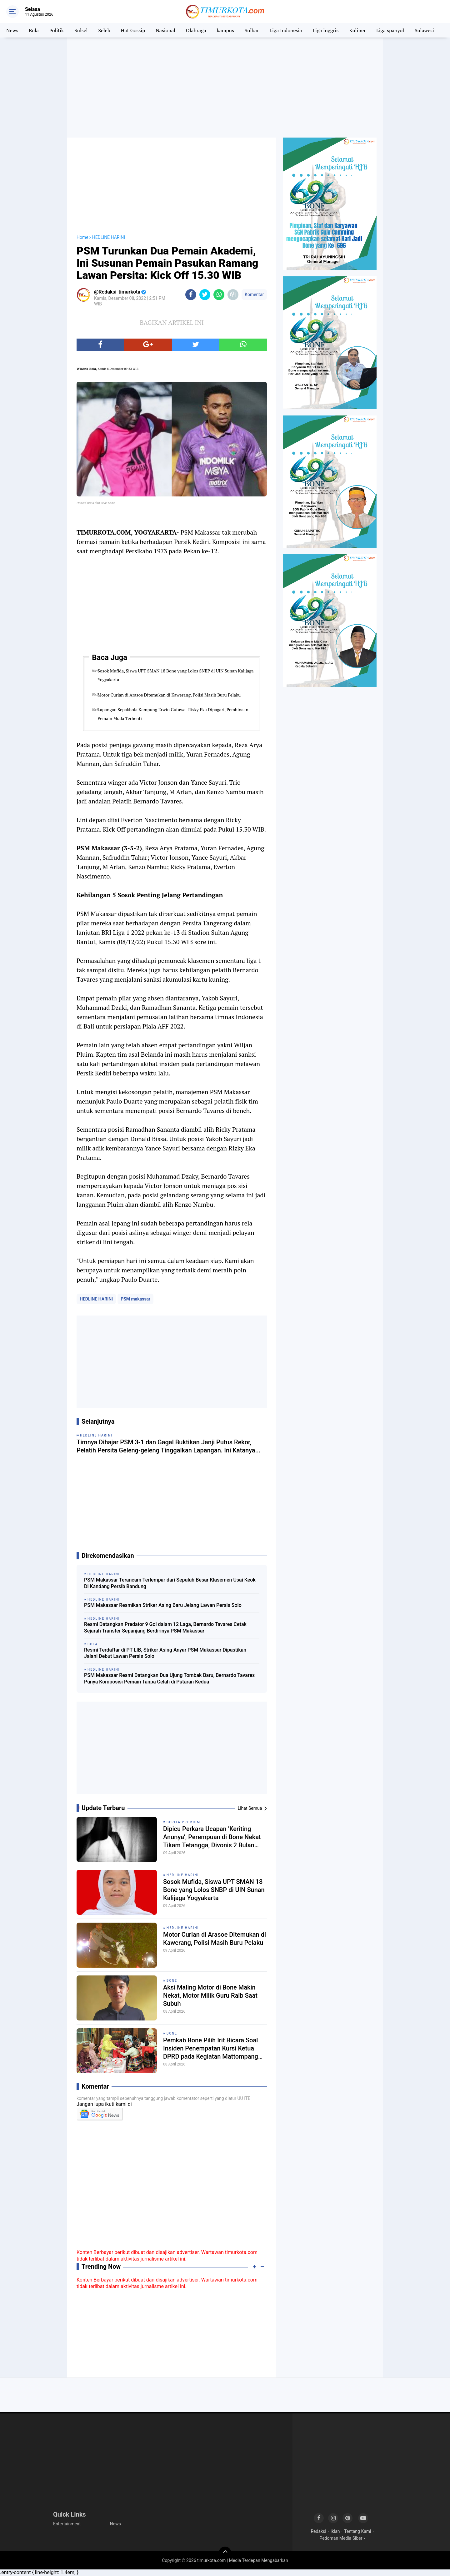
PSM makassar (135, 1298)
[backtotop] (225, 2553)
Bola (34, 30)
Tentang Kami (357, 2531)
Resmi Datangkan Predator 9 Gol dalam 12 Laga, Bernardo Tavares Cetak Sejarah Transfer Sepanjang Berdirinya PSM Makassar (165, 1627)
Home (82, 237)
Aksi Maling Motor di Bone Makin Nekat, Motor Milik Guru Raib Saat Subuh (210, 1995)
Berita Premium (183, 1822)
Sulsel (81, 30)
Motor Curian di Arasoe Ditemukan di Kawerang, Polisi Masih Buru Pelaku (169, 695)
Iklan (335, 2531)
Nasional (165, 30)
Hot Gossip (133, 30)
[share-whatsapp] (218, 294)
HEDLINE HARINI (96, 1298)
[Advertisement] (225, 87)
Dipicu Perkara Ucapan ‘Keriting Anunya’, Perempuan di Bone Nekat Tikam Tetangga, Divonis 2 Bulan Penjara (212, 1837)
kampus (225, 30)
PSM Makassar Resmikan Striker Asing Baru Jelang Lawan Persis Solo (163, 1605)
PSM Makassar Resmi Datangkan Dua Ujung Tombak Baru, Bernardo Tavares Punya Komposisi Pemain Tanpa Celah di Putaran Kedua (169, 1678)
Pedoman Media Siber (341, 2538)
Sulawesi (424, 30)
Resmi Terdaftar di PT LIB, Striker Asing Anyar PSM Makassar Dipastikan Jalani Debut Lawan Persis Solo (165, 1653)
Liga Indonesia (285, 30)
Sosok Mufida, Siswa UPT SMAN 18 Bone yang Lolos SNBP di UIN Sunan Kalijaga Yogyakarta (175, 675)
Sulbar (252, 30)
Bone (172, 1980)
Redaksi (318, 2531)
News (12, 30)
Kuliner (357, 30)
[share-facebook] (190, 294)
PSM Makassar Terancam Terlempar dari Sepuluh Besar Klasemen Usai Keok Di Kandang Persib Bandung (170, 1583)
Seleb (104, 30)
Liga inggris (325, 30)
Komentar (254, 294)
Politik (56, 30)
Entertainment (67, 2523)
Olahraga (196, 30)
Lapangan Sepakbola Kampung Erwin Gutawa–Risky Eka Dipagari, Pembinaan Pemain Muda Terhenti (173, 714)
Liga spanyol (390, 30)
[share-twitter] (204, 294)
